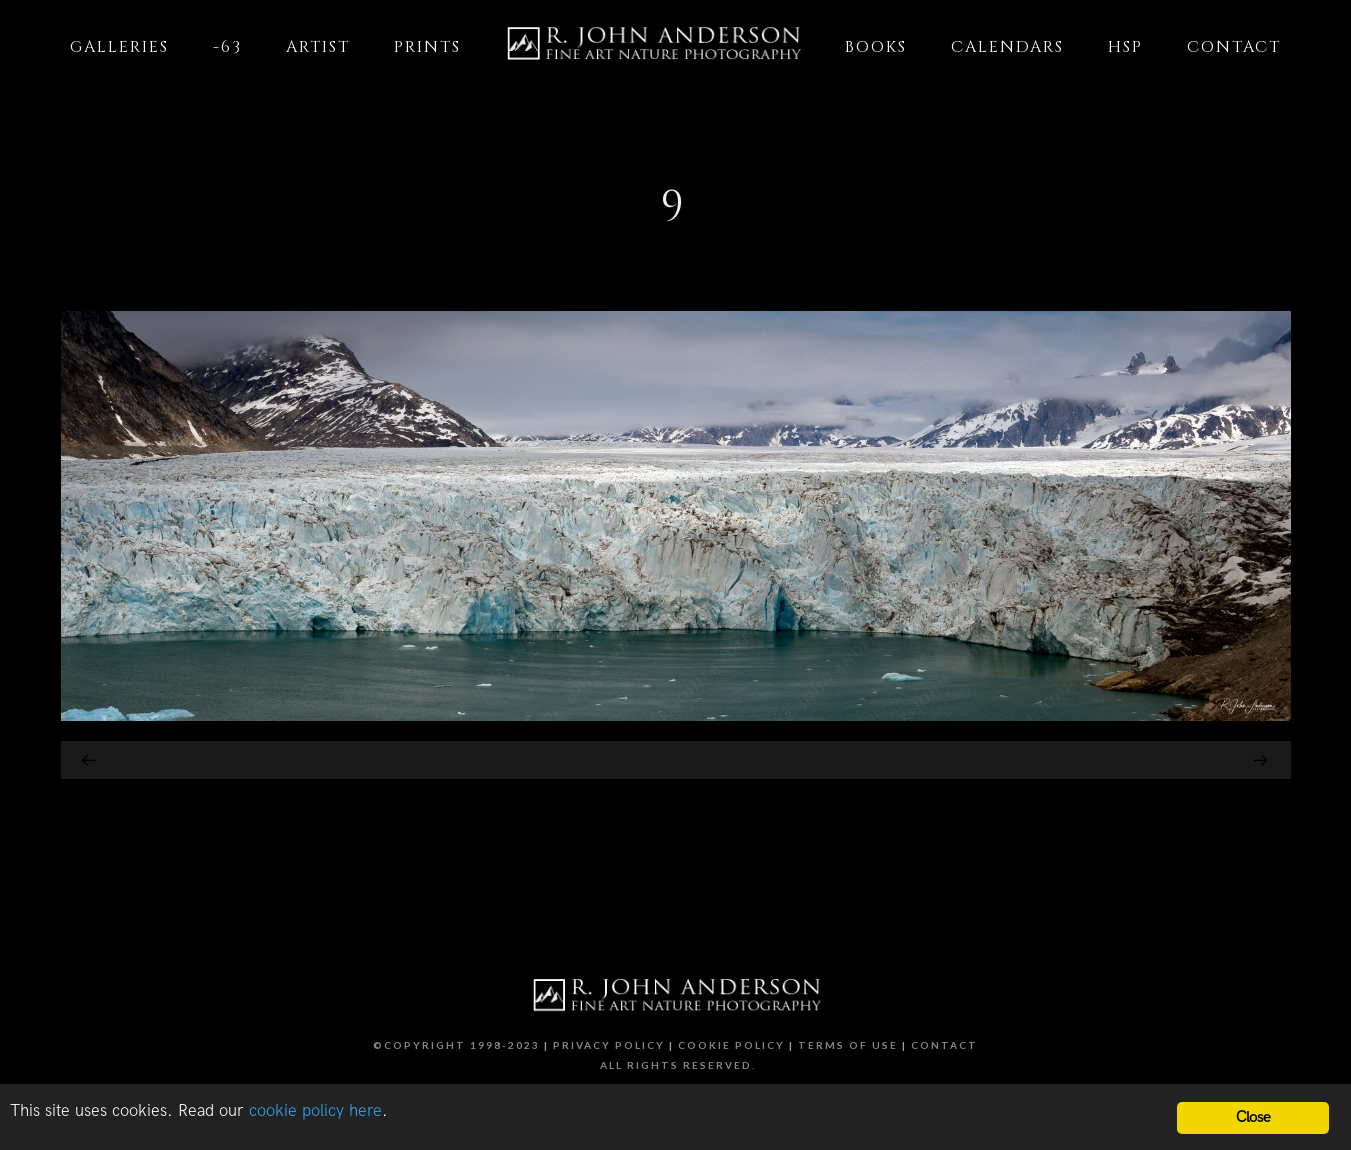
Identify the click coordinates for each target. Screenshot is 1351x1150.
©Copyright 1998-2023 (456, 1045)
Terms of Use (848, 1045)
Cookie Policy (731, 1045)
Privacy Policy (609, 1045)
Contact (944, 1045)
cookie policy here (315, 1111)
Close (1253, 1117)
